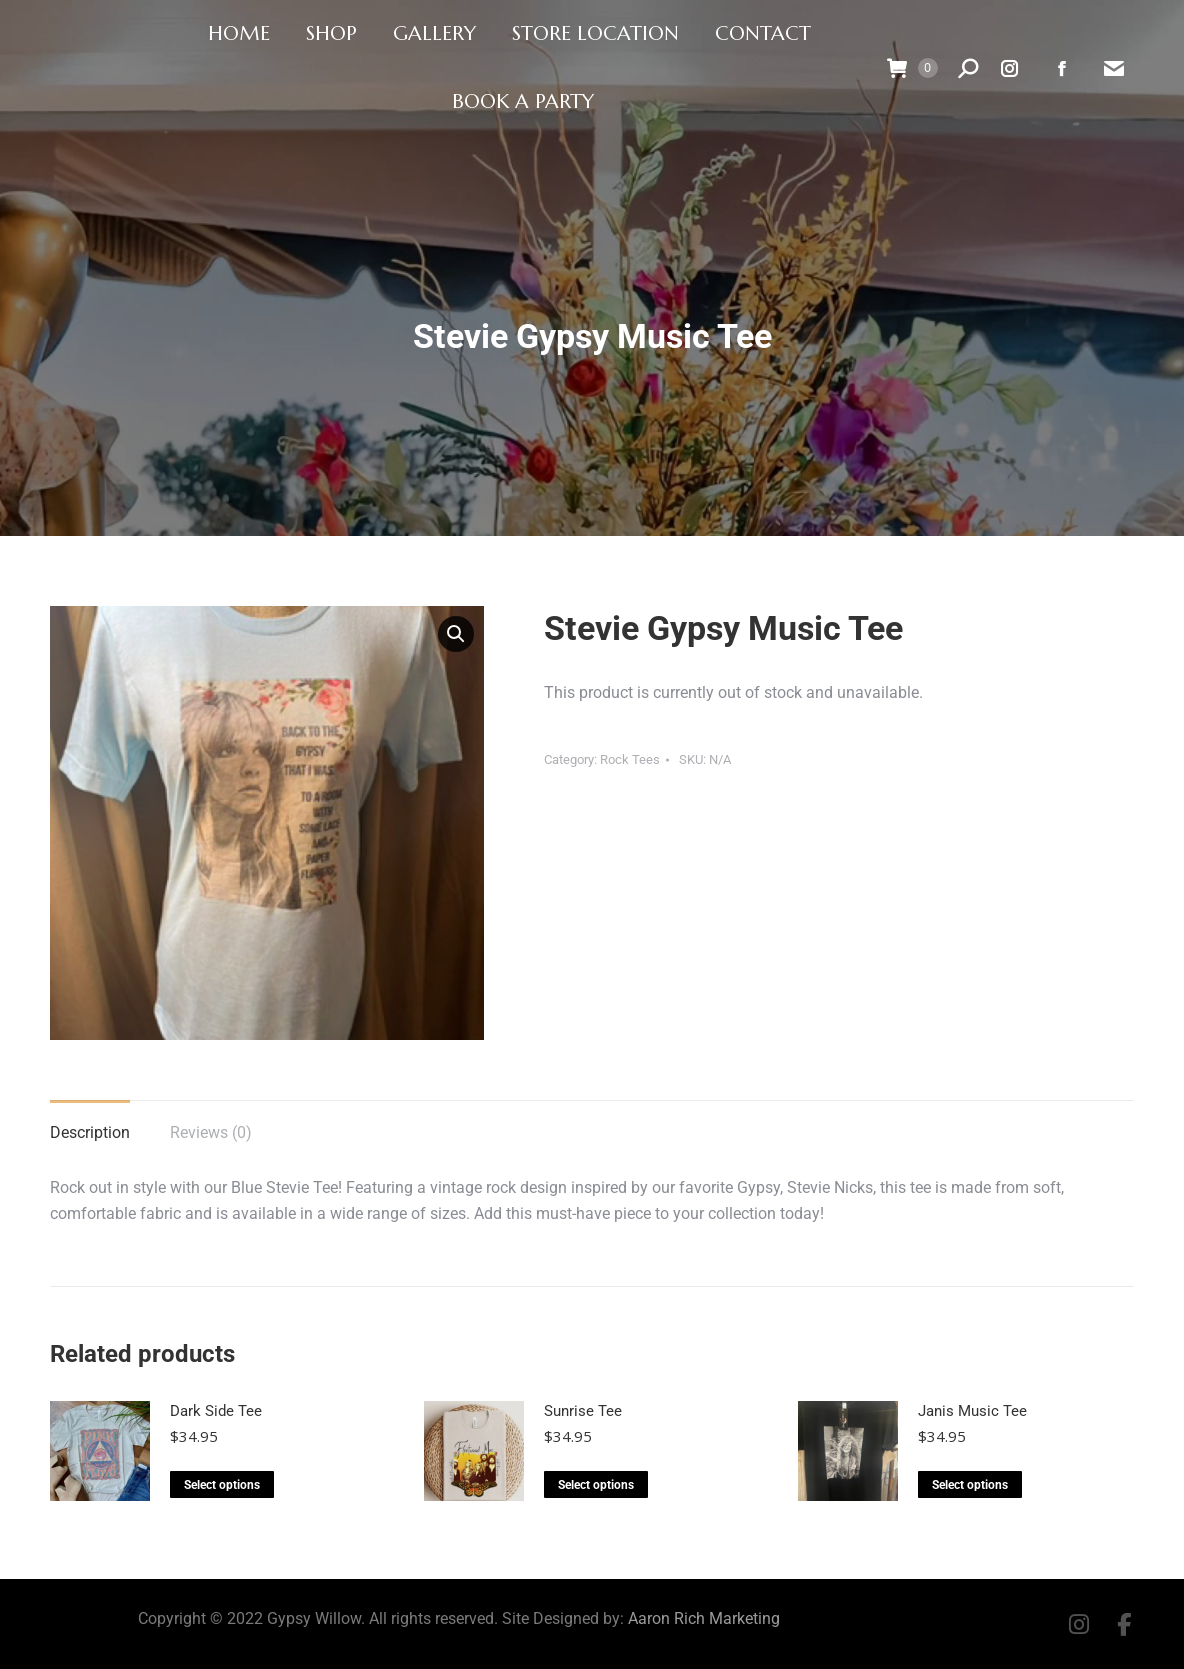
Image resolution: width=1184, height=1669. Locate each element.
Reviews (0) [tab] (211, 1132)
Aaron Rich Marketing (704, 1618)
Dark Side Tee (216, 1411)
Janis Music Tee (972, 1411)
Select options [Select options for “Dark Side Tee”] (222, 1485)
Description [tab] (90, 1132)
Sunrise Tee (583, 1411)
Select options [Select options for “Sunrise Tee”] (596, 1485)
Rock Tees (630, 759)
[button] (456, 634)
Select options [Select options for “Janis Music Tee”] (970, 1485)
